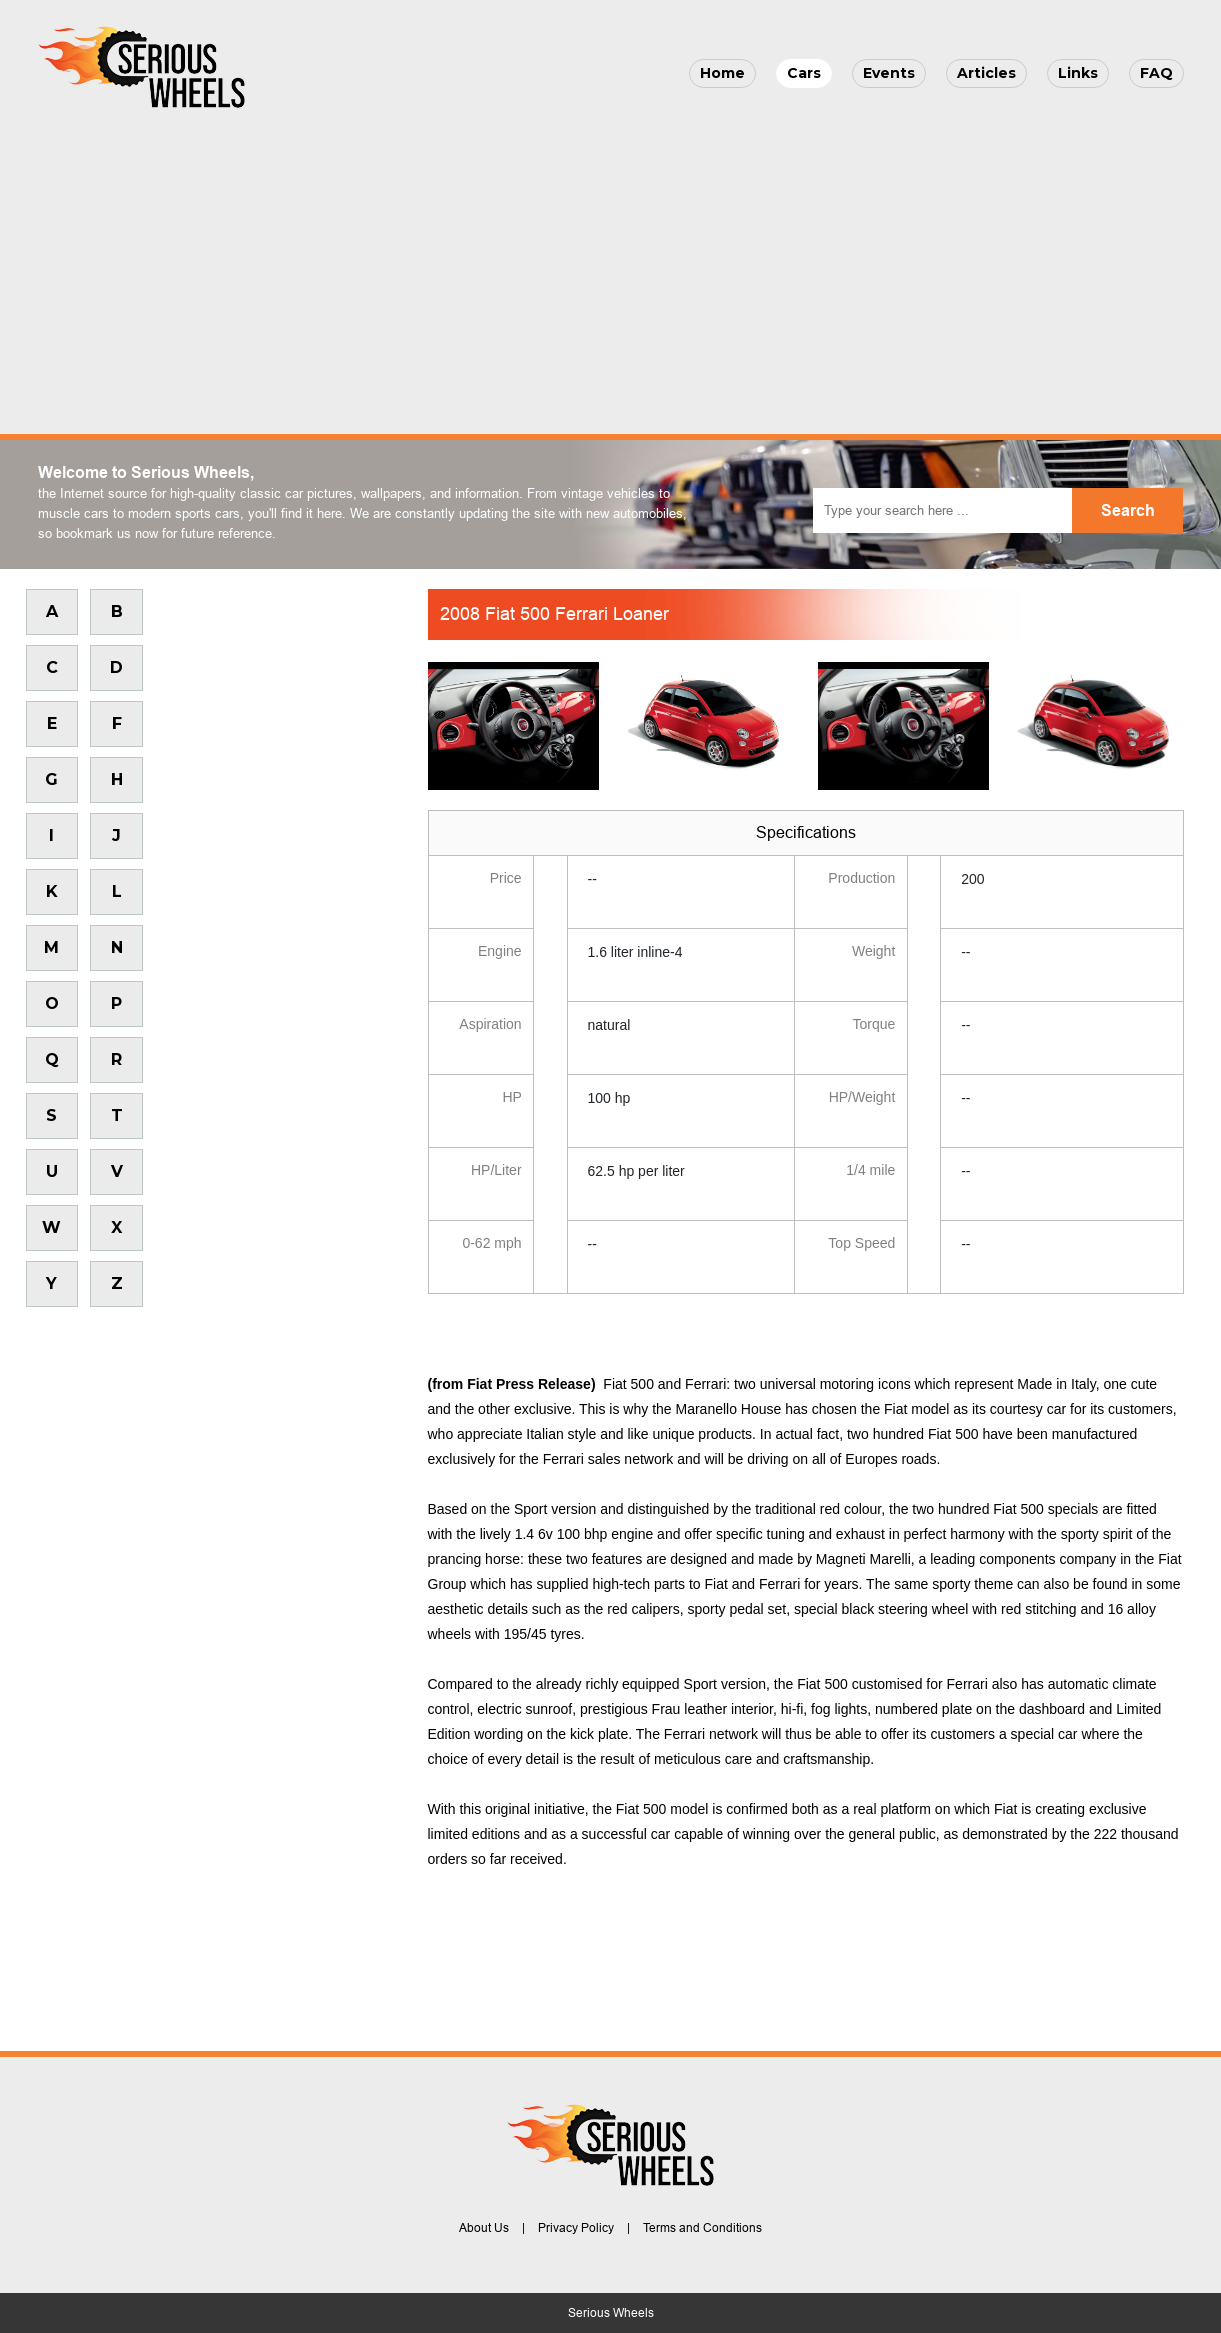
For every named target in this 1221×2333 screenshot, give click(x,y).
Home (722, 73)
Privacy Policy (576, 2228)
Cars (804, 73)
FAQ (1156, 73)
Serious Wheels (611, 2313)
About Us (484, 2228)
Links (1078, 73)
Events (889, 73)
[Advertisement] (611, 266)
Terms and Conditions (702, 2228)
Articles (986, 73)
